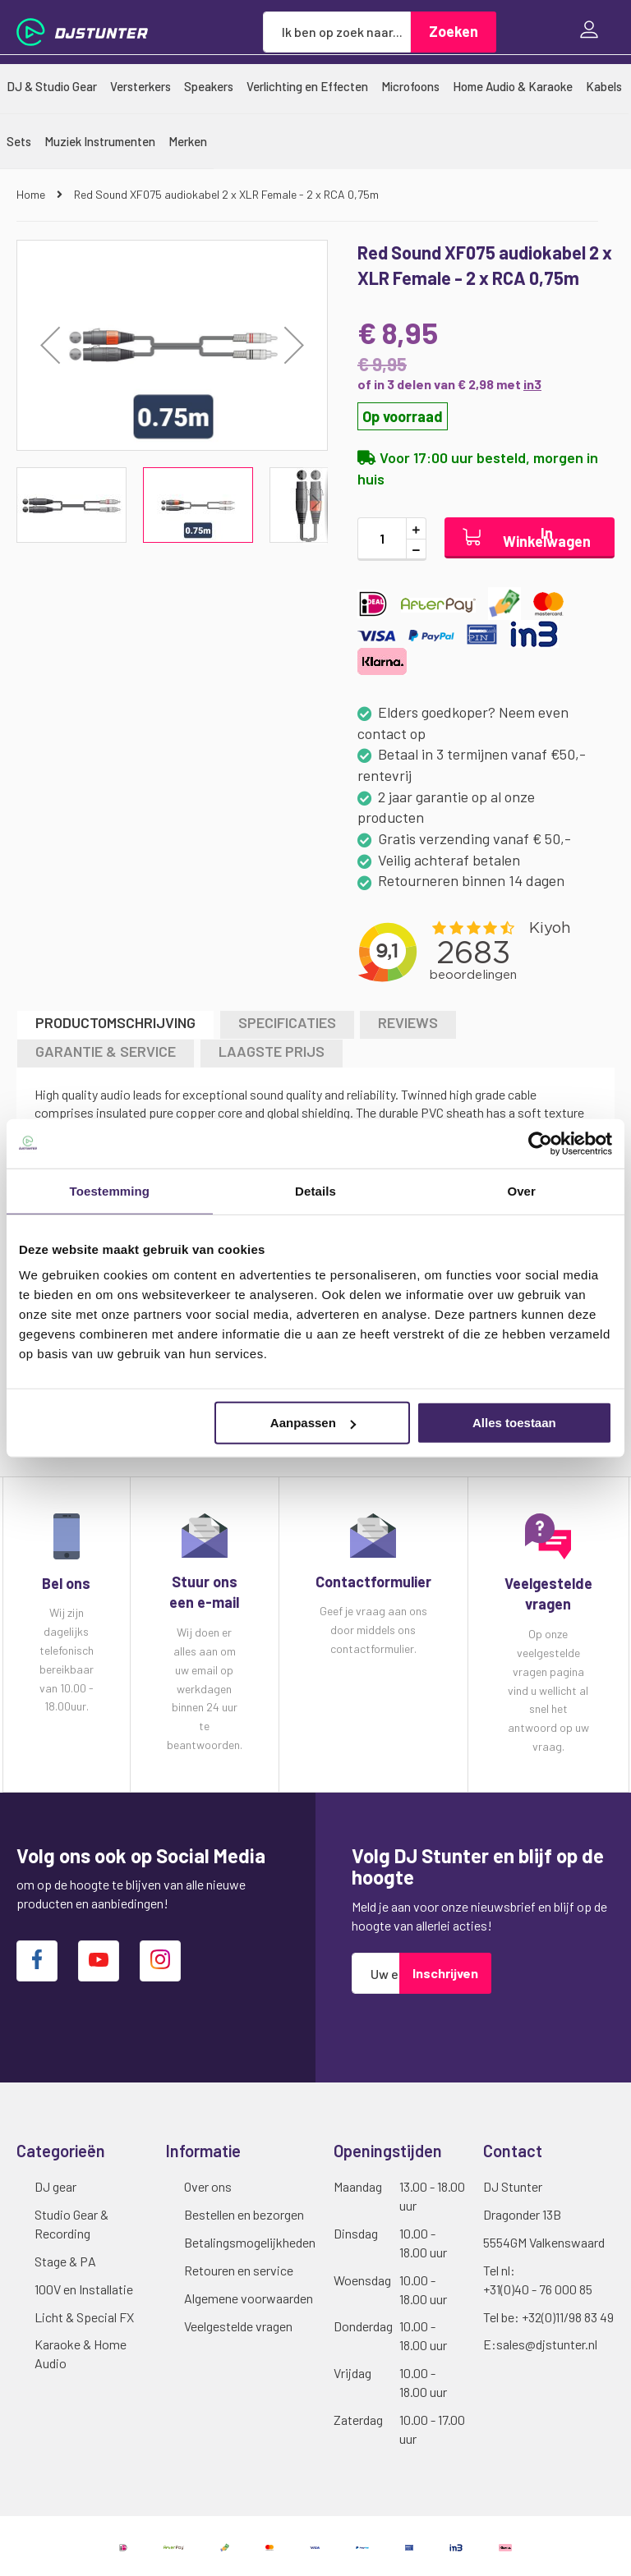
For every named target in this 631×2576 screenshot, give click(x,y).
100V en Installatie (84, 2289)
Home (32, 194)
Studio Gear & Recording (71, 2223)
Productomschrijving (115, 1022)
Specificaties (287, 1022)
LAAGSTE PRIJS (272, 1051)
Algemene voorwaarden (248, 2298)
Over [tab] (521, 1190)
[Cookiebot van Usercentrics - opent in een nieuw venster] (540, 1143)
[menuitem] (52, 86)
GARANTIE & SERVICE (105, 1051)
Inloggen (593, 32)
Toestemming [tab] (110, 1190)
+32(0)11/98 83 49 (568, 2317)
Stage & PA (65, 2261)
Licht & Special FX (84, 2317)
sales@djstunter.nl (546, 2344)
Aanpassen (313, 1423)
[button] (50, 345)
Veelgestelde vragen (238, 2326)
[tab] (115, 1024)
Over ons (208, 2186)
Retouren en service (238, 2270)
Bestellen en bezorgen (244, 2214)
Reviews (408, 1022)
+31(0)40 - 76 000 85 (537, 2289)
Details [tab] (315, 1190)
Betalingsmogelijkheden (250, 2242)
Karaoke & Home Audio (81, 2353)
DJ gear (55, 2186)
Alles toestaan (514, 1423)
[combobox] (337, 32)
